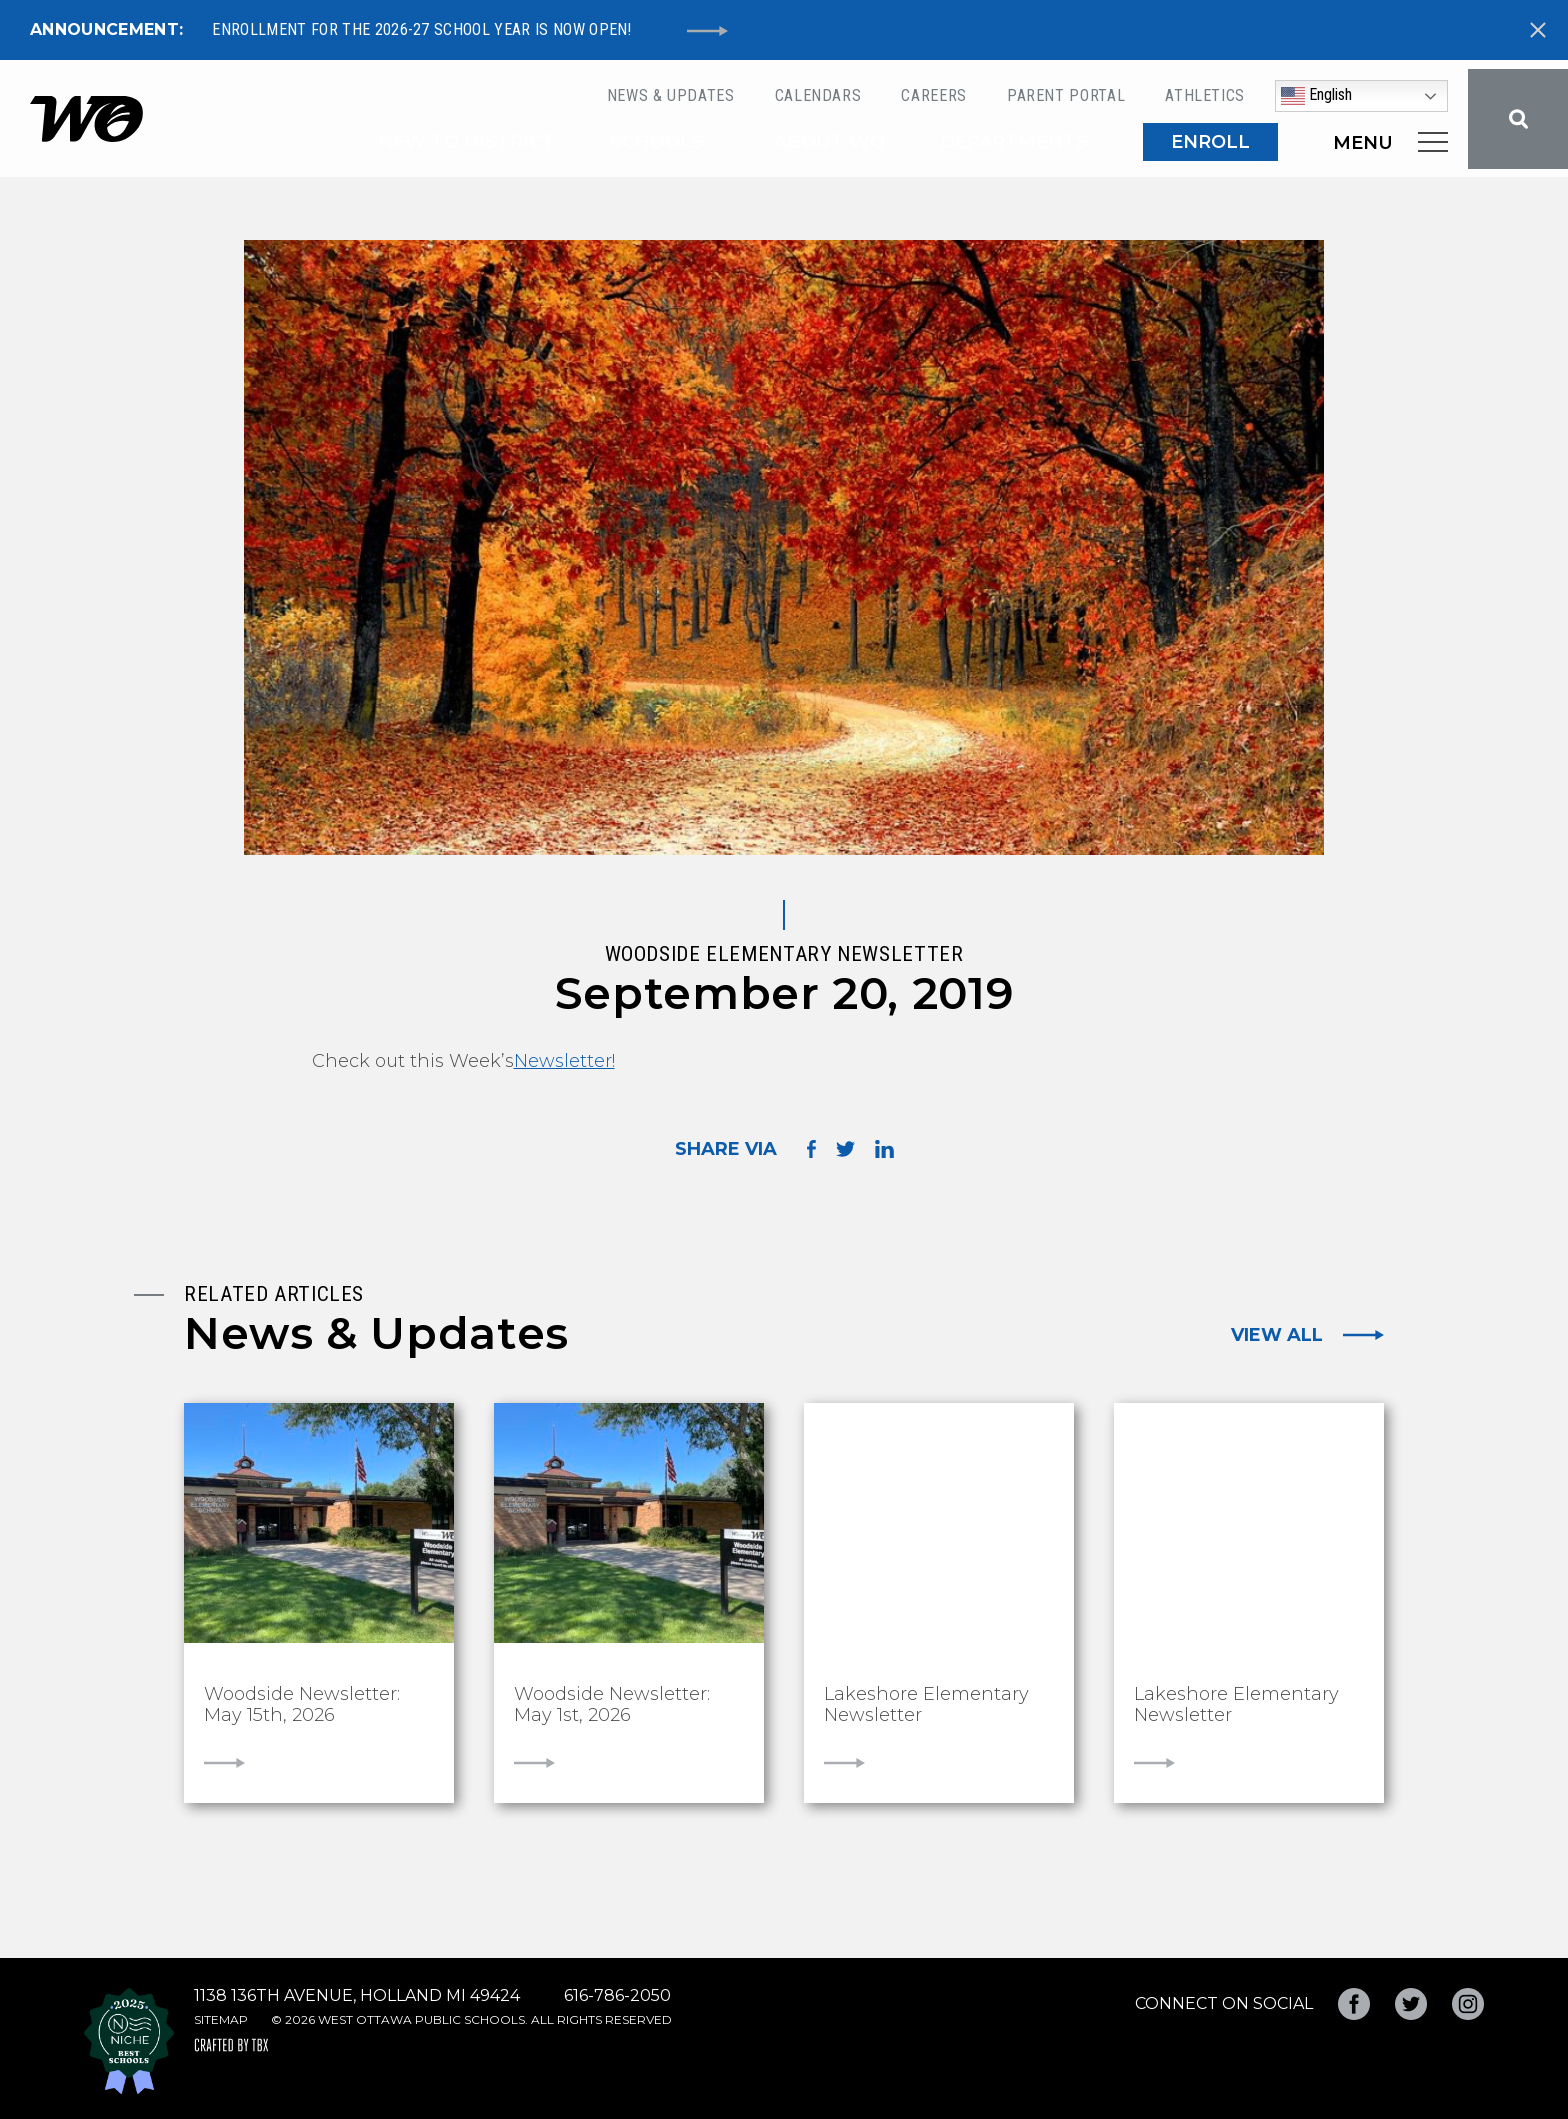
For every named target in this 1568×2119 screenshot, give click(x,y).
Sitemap (221, 2019)
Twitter (1411, 2004)
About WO (829, 142)
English (1316, 96)
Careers (933, 95)
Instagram (1468, 2004)
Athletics (1205, 95)
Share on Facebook (811, 1148)
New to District (466, 142)
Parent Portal (1066, 95)
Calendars (818, 95)
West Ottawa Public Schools (86, 119)
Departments (1014, 142)
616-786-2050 (617, 1995)
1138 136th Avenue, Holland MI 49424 (357, 1995)
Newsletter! (564, 1061)
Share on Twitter (845, 1149)
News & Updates (671, 95)
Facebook (1354, 2004)
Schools (657, 142)
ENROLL (1210, 142)
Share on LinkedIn (884, 1149)
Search (1518, 119)
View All (1277, 1335)
